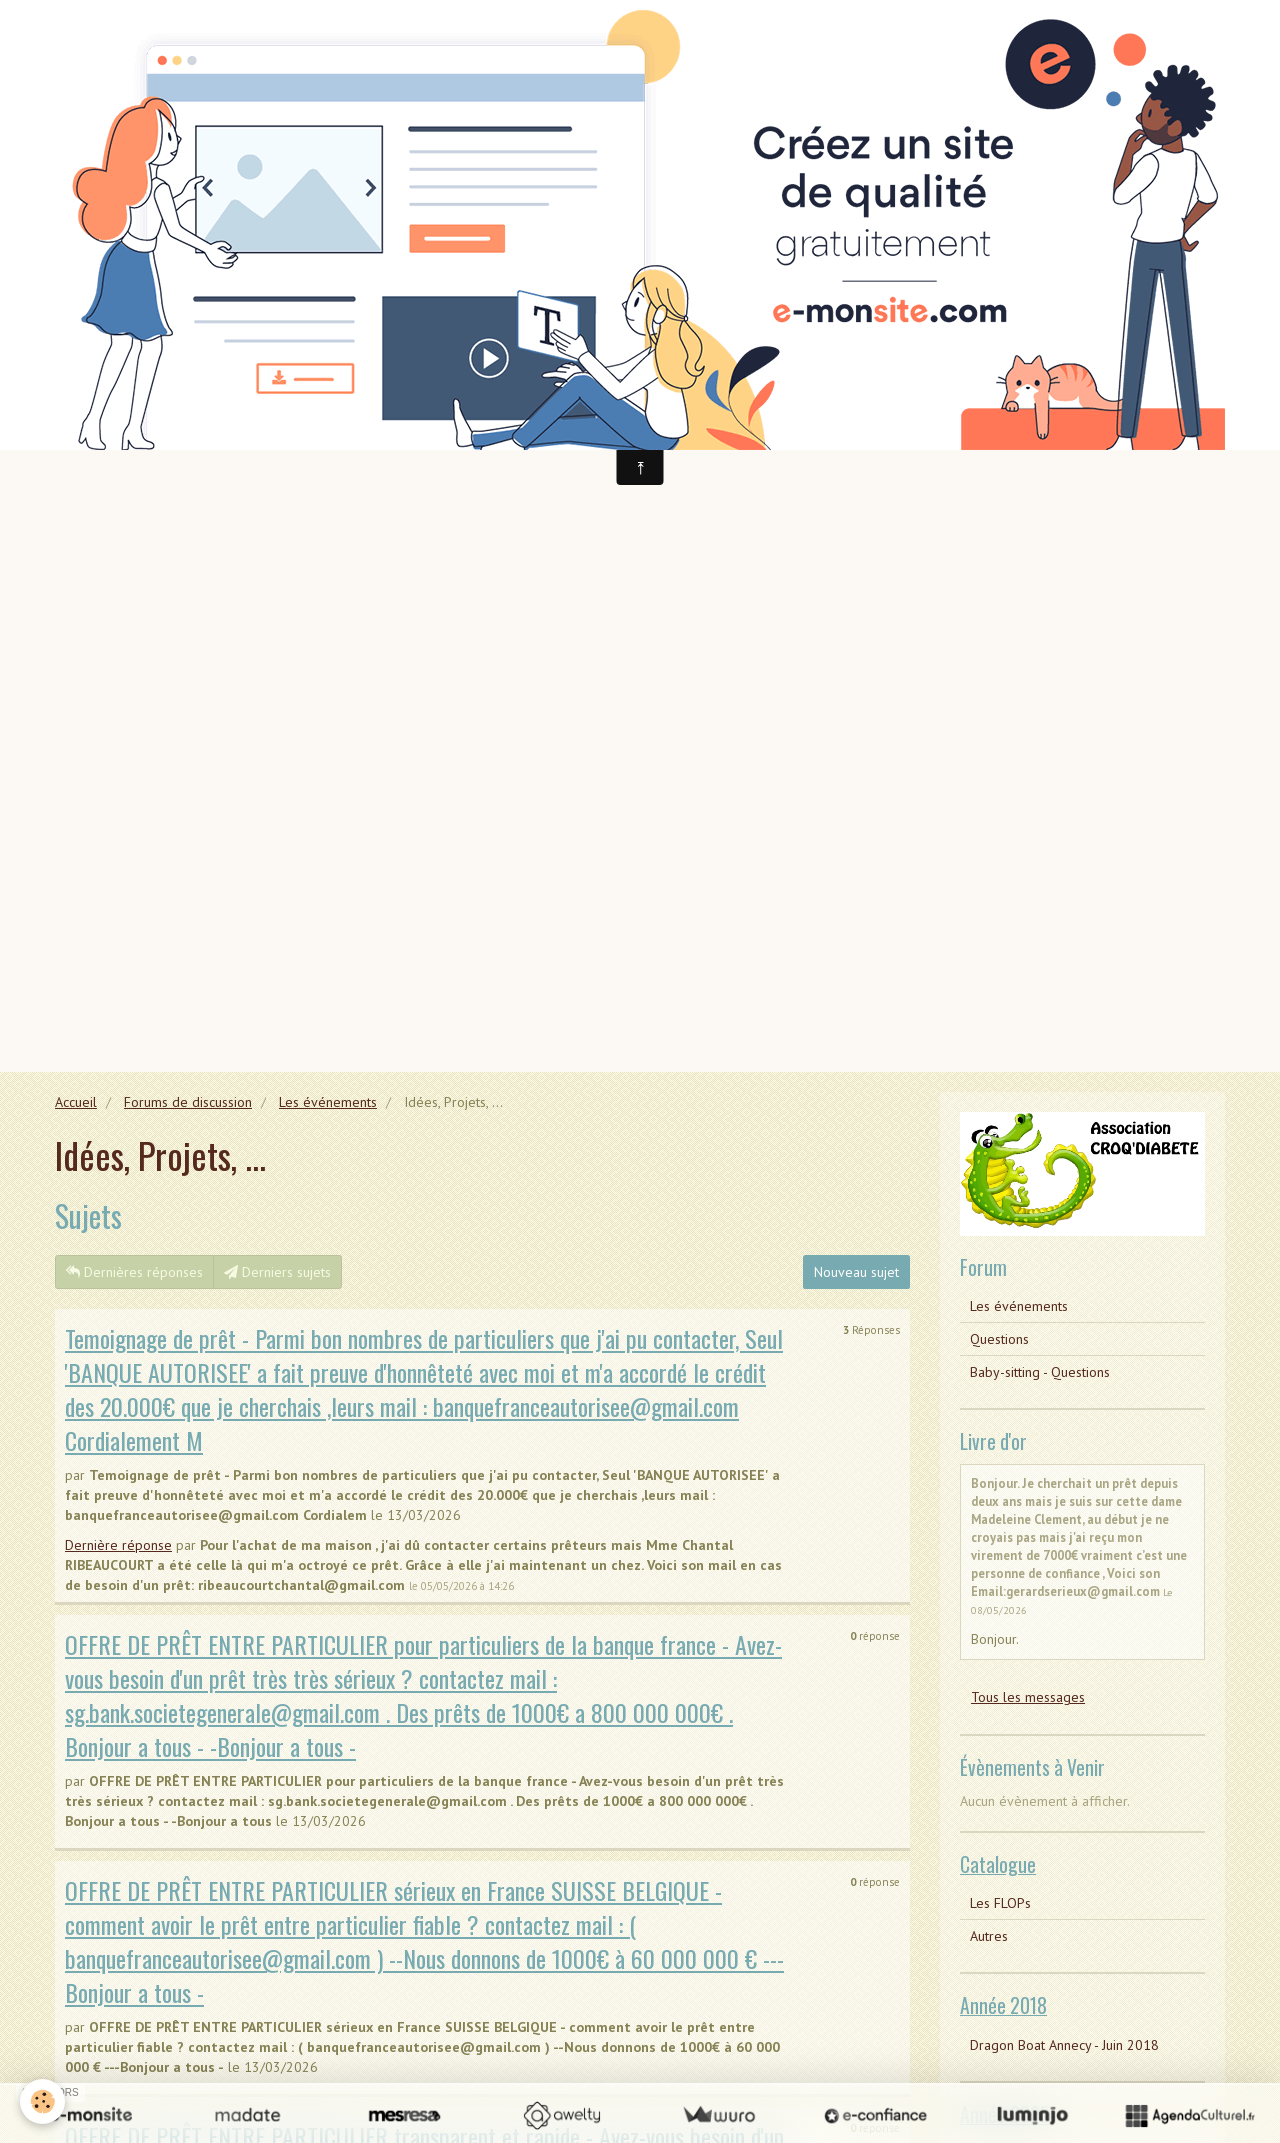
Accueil (76, 1102)
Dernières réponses (134, 1272)
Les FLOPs (1000, 1903)
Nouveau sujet (856, 1272)
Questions (999, 1339)
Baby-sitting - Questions (1040, 1372)
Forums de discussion (188, 1102)
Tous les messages (1028, 1697)
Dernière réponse (118, 1545)
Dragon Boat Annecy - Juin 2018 (1064, 2045)
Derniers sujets (277, 1272)
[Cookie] (42, 2101)
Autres (989, 1936)
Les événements (328, 1102)
